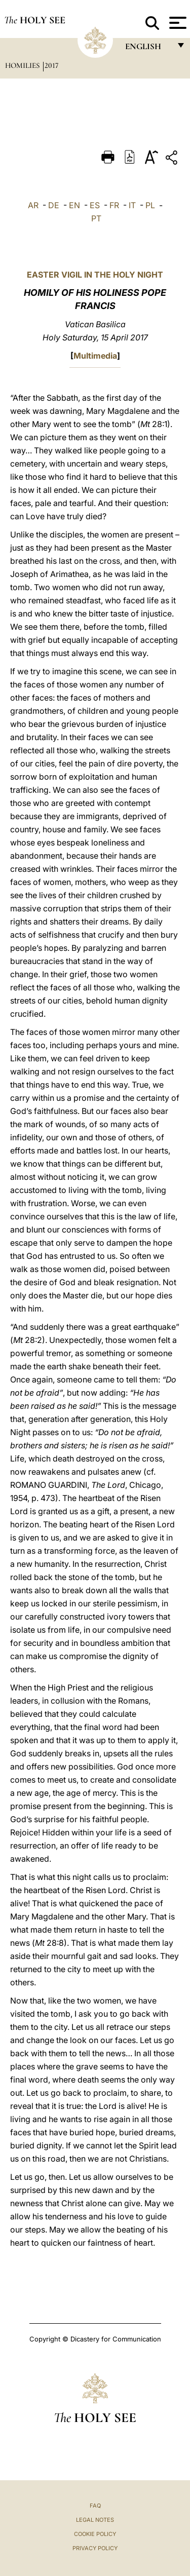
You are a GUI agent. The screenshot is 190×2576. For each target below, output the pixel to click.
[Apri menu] (176, 22)
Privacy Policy (95, 2548)
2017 (51, 65)
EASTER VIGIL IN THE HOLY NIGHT (95, 275)
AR (33, 205)
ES (95, 205)
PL (150, 205)
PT (96, 218)
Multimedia (95, 356)
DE (53, 205)
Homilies (23, 65)
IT (132, 205)
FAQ (95, 2505)
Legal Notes (95, 2519)
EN (74, 205)
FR (114, 205)
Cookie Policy (95, 2533)
